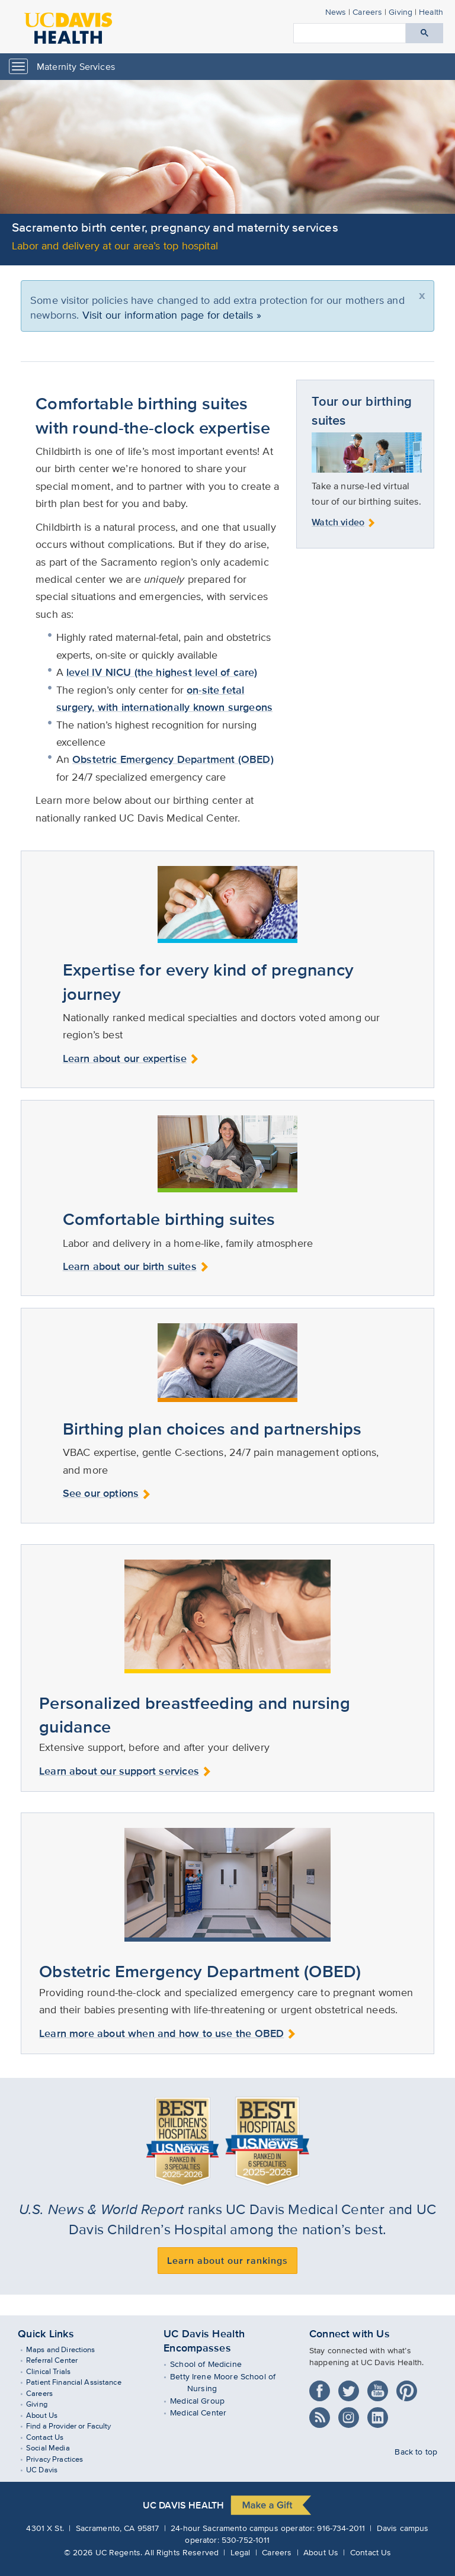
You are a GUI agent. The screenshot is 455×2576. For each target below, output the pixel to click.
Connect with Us (349, 2333)
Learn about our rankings (227, 2260)
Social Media (55, 2447)
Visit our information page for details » (171, 314)
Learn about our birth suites (136, 1266)
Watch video (344, 522)
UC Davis (49, 2469)
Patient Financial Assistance (81, 2382)
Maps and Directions (68, 2349)
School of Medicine (214, 2363)
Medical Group (206, 2400)
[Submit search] (424, 33)
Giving (400, 11)
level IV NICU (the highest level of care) (162, 672)
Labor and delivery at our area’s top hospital (115, 245)
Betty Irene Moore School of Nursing (231, 2382)
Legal (240, 2552)
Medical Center (206, 2412)
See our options (107, 1493)
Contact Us (52, 2437)
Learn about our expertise (131, 1058)
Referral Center (59, 2360)
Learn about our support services (125, 1771)
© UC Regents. (103, 2552)
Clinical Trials (56, 2371)
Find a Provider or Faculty (76, 2425)
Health (431, 11)
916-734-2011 (341, 2528)
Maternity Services (76, 66)
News (336, 11)
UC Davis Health (183, 2505)
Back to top (416, 2451)
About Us (49, 2415)
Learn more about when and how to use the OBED (167, 2033)
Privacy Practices (62, 2459)
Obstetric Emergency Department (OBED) (173, 759)
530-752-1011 (246, 2539)
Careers (367, 11)
